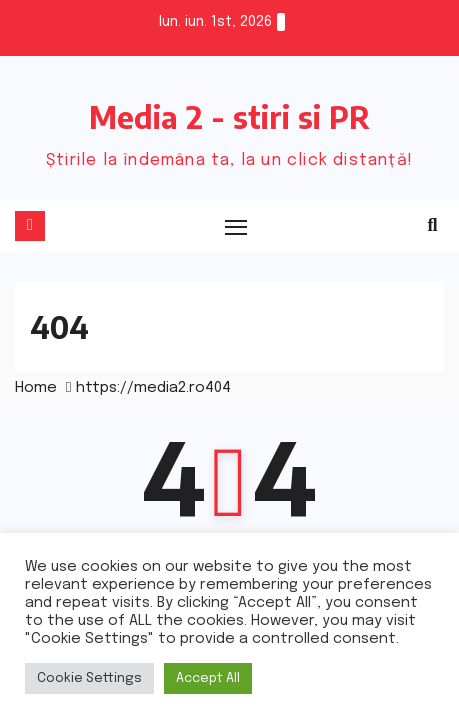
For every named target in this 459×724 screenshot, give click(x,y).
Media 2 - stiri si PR (229, 117)
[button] (433, 226)
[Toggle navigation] (237, 227)
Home (36, 388)
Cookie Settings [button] (89, 678)
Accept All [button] (208, 678)
